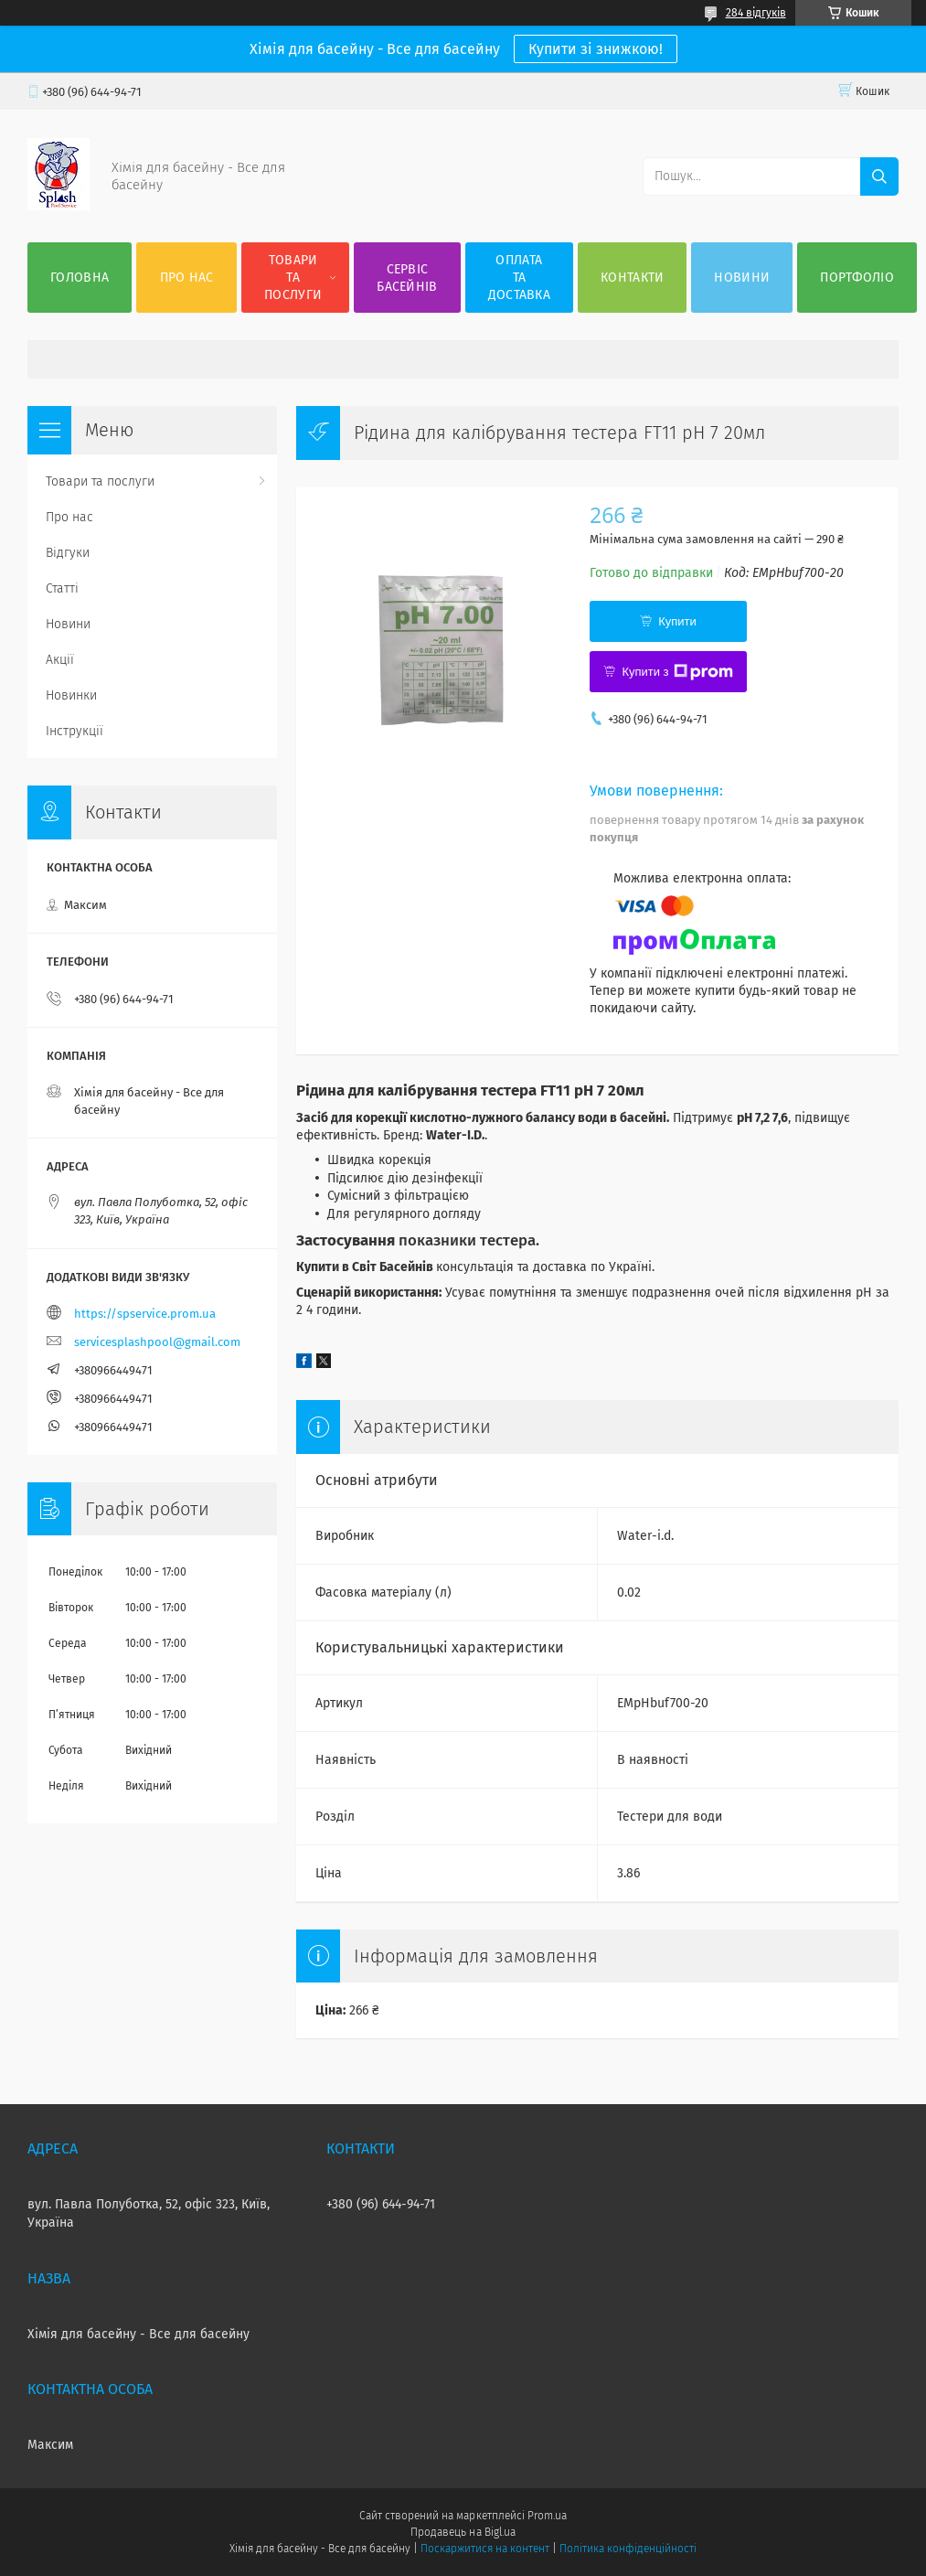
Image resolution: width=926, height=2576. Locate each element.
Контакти (632, 277)
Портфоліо (857, 277)
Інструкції (74, 731)
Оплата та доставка (519, 277)
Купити (677, 621)
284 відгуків (756, 12)
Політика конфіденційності (628, 2548)
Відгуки (68, 553)
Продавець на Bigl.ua (462, 2532)
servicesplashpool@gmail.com (157, 1342)
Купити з (677, 672)
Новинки (71, 695)
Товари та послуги (293, 277)
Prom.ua (547, 2515)
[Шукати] (879, 176)
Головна (79, 277)
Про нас (187, 277)
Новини (742, 277)
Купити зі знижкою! (595, 49)
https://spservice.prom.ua (145, 1313)
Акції (60, 660)
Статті (62, 588)
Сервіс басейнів (407, 278)
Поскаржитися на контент (484, 2548)
